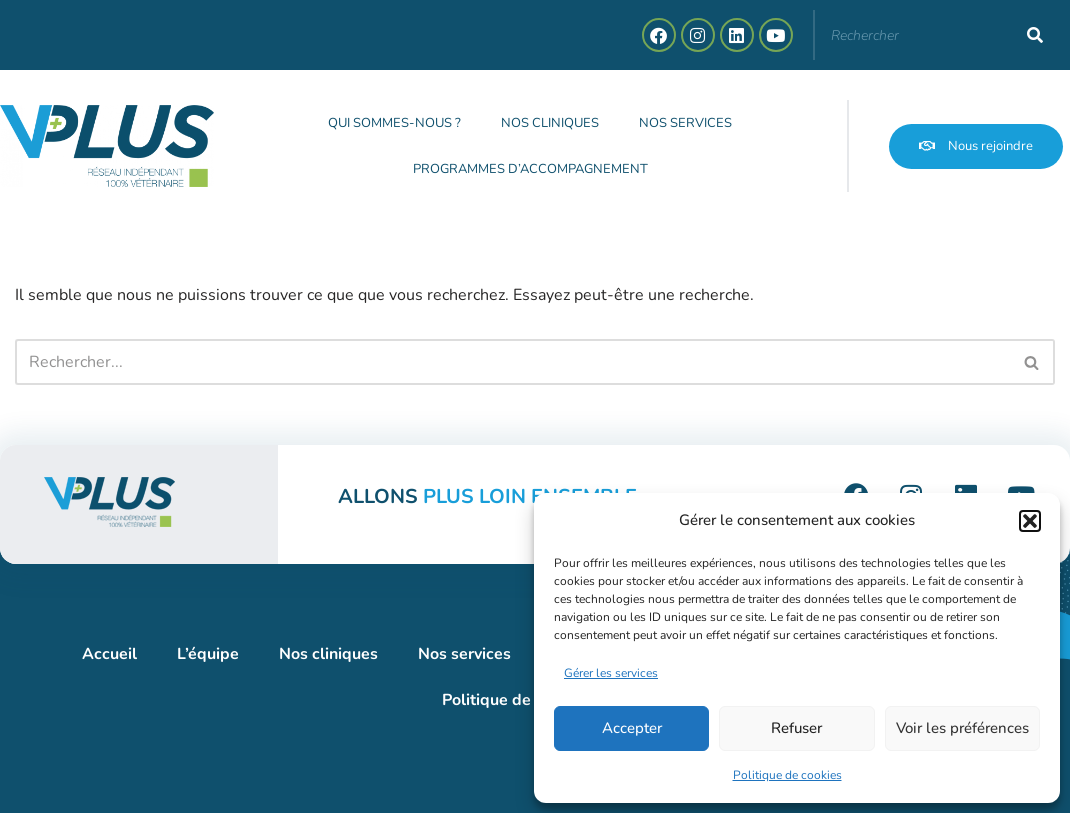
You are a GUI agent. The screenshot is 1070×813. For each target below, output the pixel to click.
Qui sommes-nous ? (394, 123)
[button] (1030, 521)
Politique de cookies (787, 775)
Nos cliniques (550, 123)
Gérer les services (611, 673)
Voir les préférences (962, 728)
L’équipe (208, 654)
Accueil (109, 654)
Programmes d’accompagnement (530, 169)
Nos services (685, 123)
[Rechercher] (1035, 35)
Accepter (632, 728)
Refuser (796, 728)
